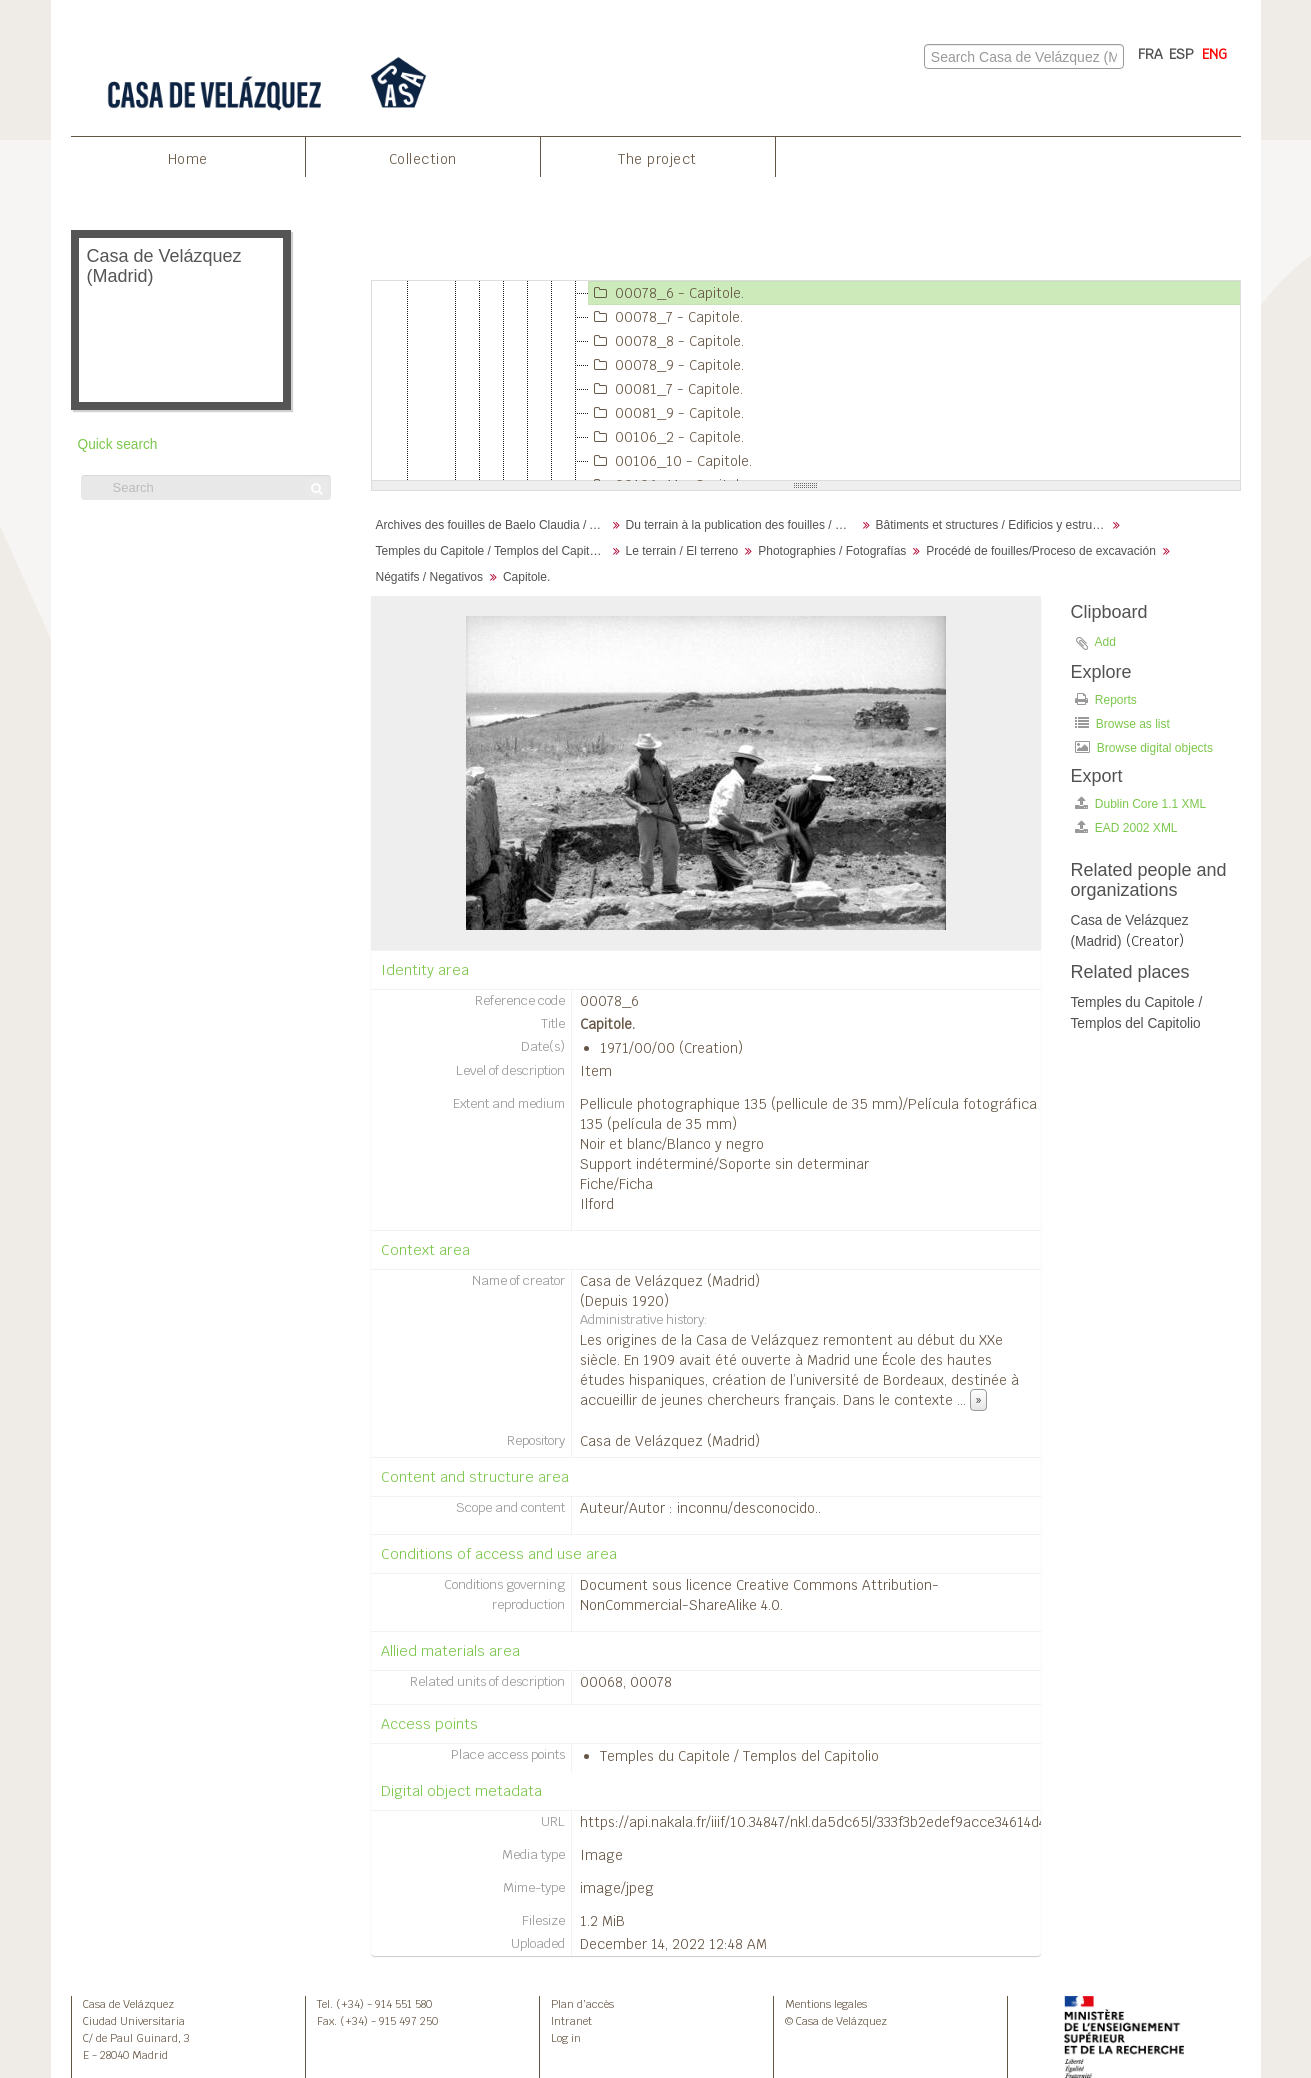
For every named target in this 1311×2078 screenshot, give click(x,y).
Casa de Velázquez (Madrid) (670, 1281)
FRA (1150, 54)
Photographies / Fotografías (832, 551)
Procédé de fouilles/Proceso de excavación (1040, 551)
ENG (1214, 54)
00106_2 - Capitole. (666, 437)
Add (1105, 642)
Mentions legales (826, 2004)
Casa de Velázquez (128, 2004)
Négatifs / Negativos (429, 577)
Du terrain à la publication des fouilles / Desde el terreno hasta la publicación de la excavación (743, 525)
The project (657, 159)
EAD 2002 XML (1126, 827)
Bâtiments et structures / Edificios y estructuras (993, 525)
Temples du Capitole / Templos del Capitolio (492, 551)
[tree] (806, 381)
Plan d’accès (582, 2004)
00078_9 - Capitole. (666, 365)
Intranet (571, 2021)
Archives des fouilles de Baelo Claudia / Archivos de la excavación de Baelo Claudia (493, 525)
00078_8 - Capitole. (666, 341)
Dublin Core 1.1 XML (1141, 803)
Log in (566, 2038)
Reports (1106, 699)
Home (188, 159)
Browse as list (1122, 723)
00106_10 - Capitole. (670, 461)
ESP (1181, 54)
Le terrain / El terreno (682, 551)
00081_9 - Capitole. (666, 413)
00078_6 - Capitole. (666, 293)
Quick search (118, 444)
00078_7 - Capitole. (666, 317)
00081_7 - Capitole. (666, 389)
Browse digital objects (1144, 747)
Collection (423, 159)
